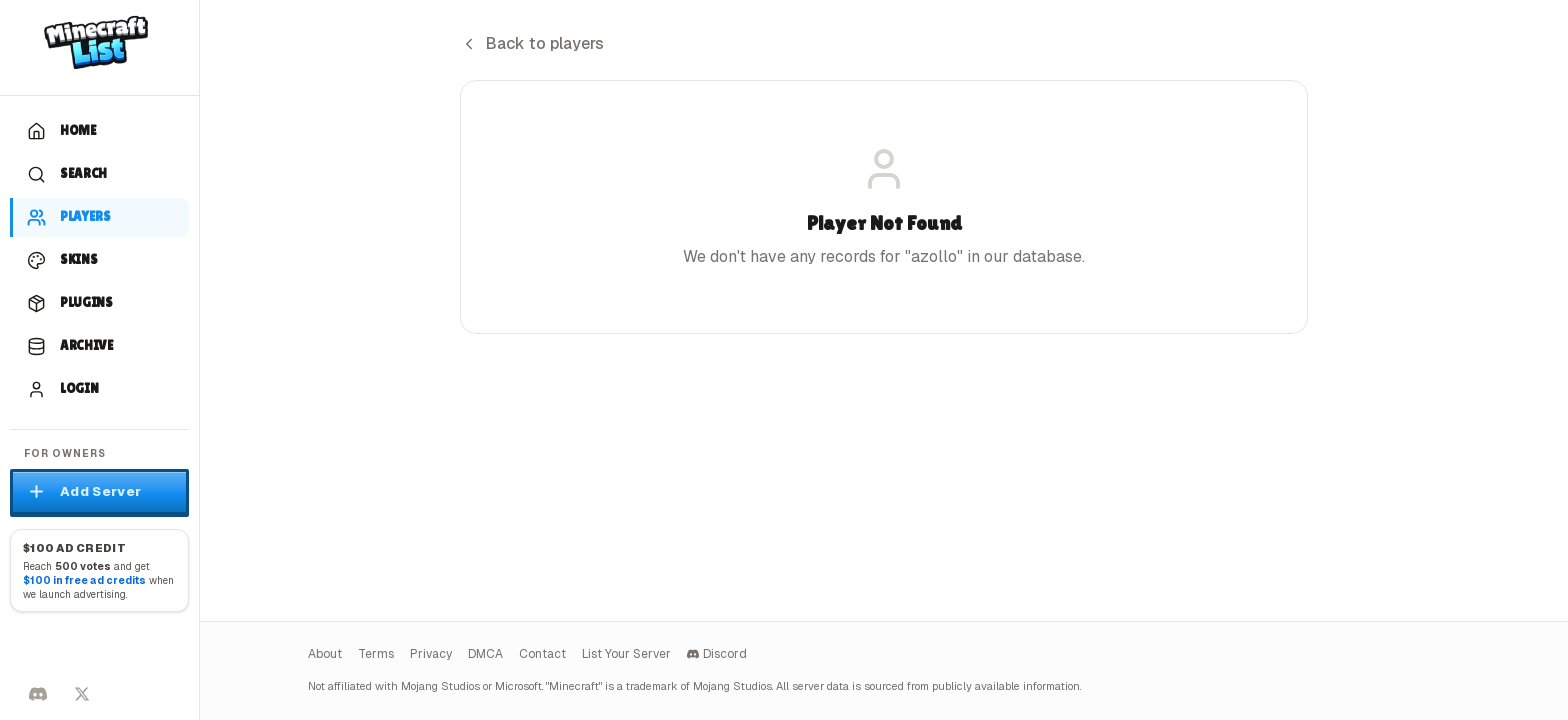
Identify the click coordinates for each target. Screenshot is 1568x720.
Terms (376, 654)
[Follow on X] (82, 694)
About (325, 654)
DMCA (485, 654)
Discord (717, 654)
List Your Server (626, 654)
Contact (542, 654)
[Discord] (38, 694)
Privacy (431, 654)
